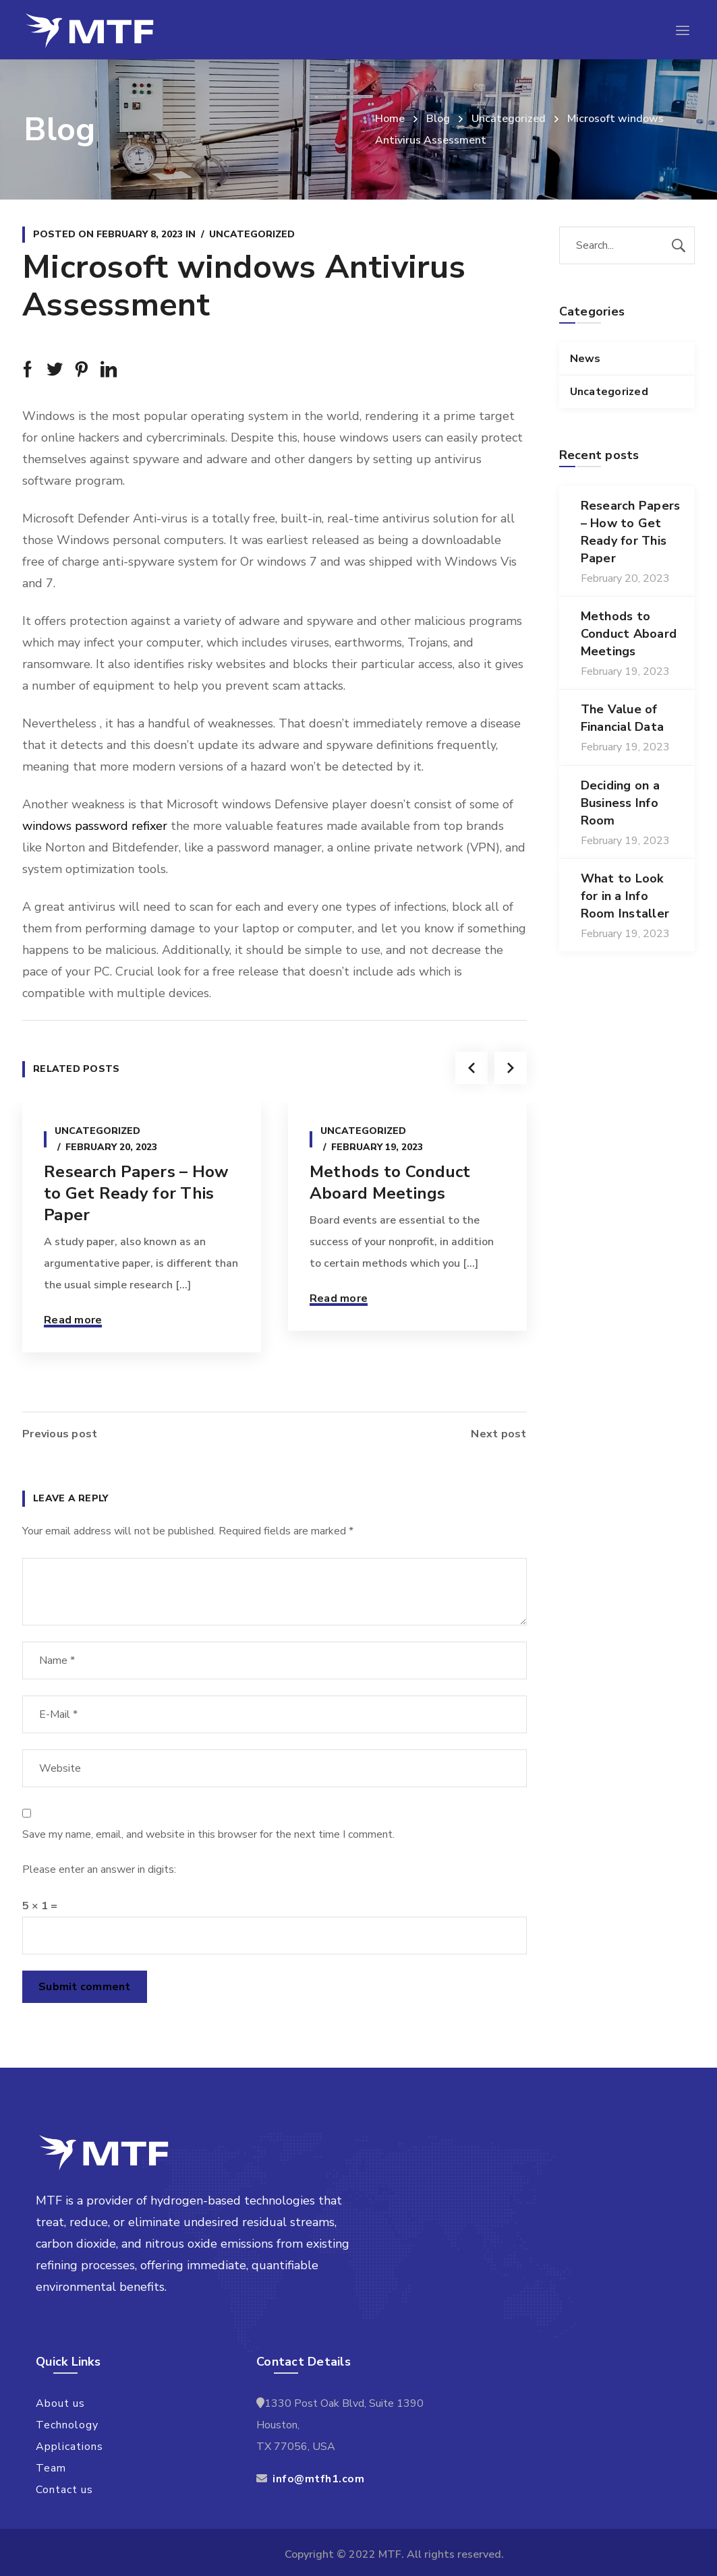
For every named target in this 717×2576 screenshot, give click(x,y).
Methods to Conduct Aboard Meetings (390, 1182)
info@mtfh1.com (318, 2479)
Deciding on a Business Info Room (620, 803)
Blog (438, 118)
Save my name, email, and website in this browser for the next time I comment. (208, 1834)
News (585, 358)
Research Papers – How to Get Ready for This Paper (136, 1193)
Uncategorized (508, 118)
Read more (73, 1320)
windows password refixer (94, 826)
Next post (498, 1434)
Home (390, 118)
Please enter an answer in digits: (99, 1869)
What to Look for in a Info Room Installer (625, 896)
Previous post (59, 1434)
